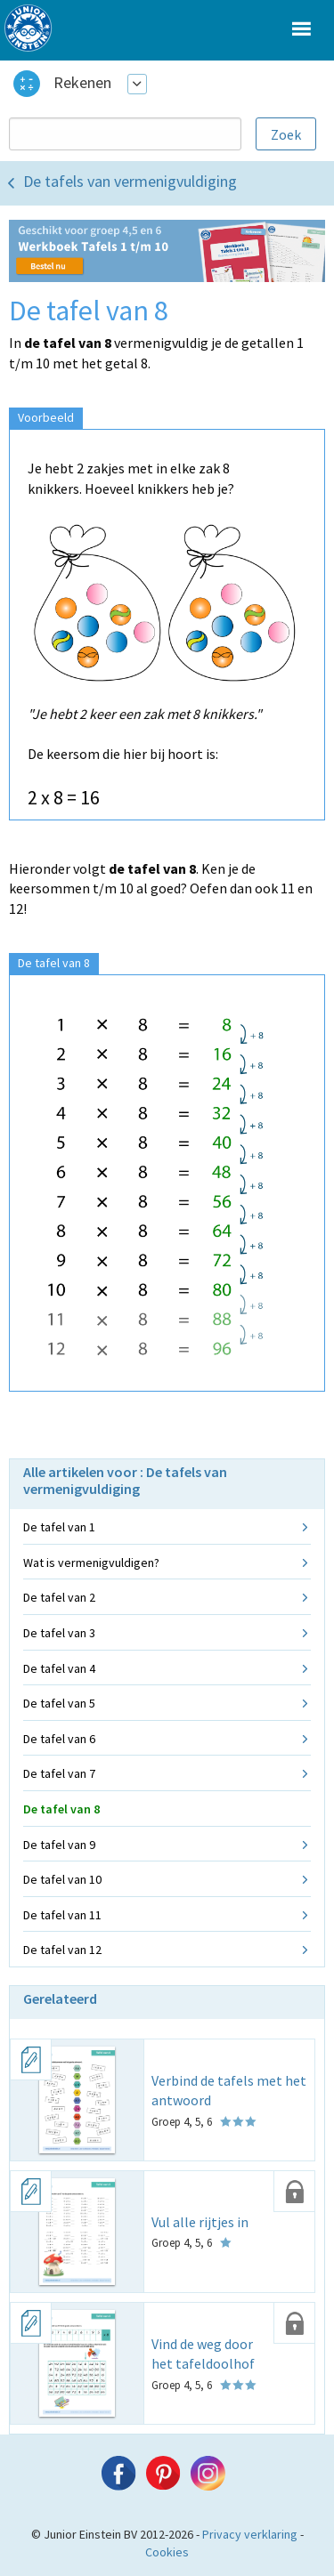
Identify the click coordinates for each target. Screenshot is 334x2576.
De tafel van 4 (59, 1668)
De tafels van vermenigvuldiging (130, 181)
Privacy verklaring (249, 2534)
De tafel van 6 (59, 1739)
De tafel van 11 (62, 1915)
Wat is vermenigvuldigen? (91, 1562)
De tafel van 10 (62, 1879)
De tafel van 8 (61, 1809)
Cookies (167, 2552)
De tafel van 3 (59, 1633)
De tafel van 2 (59, 1597)
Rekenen (82, 82)
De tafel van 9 (59, 1845)
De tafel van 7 (59, 1773)
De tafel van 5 (59, 1703)
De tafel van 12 (62, 1950)
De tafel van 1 (59, 1527)
